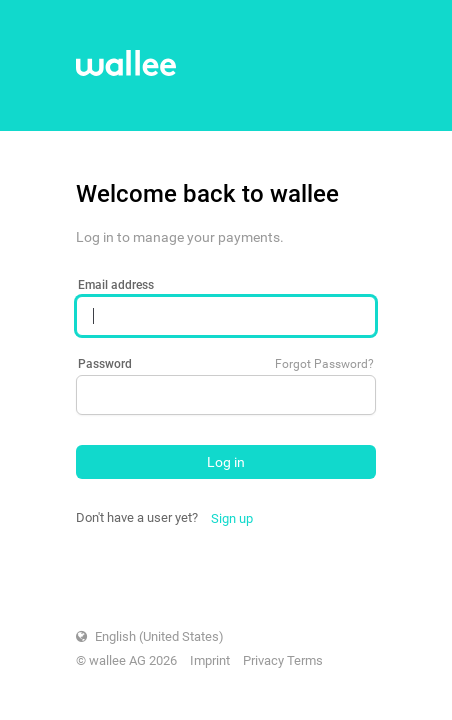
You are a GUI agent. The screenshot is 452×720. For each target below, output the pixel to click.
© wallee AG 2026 (126, 660)
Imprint (210, 660)
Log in (226, 462)
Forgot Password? (324, 364)
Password (105, 364)
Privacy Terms (283, 660)
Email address (116, 285)
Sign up (232, 518)
